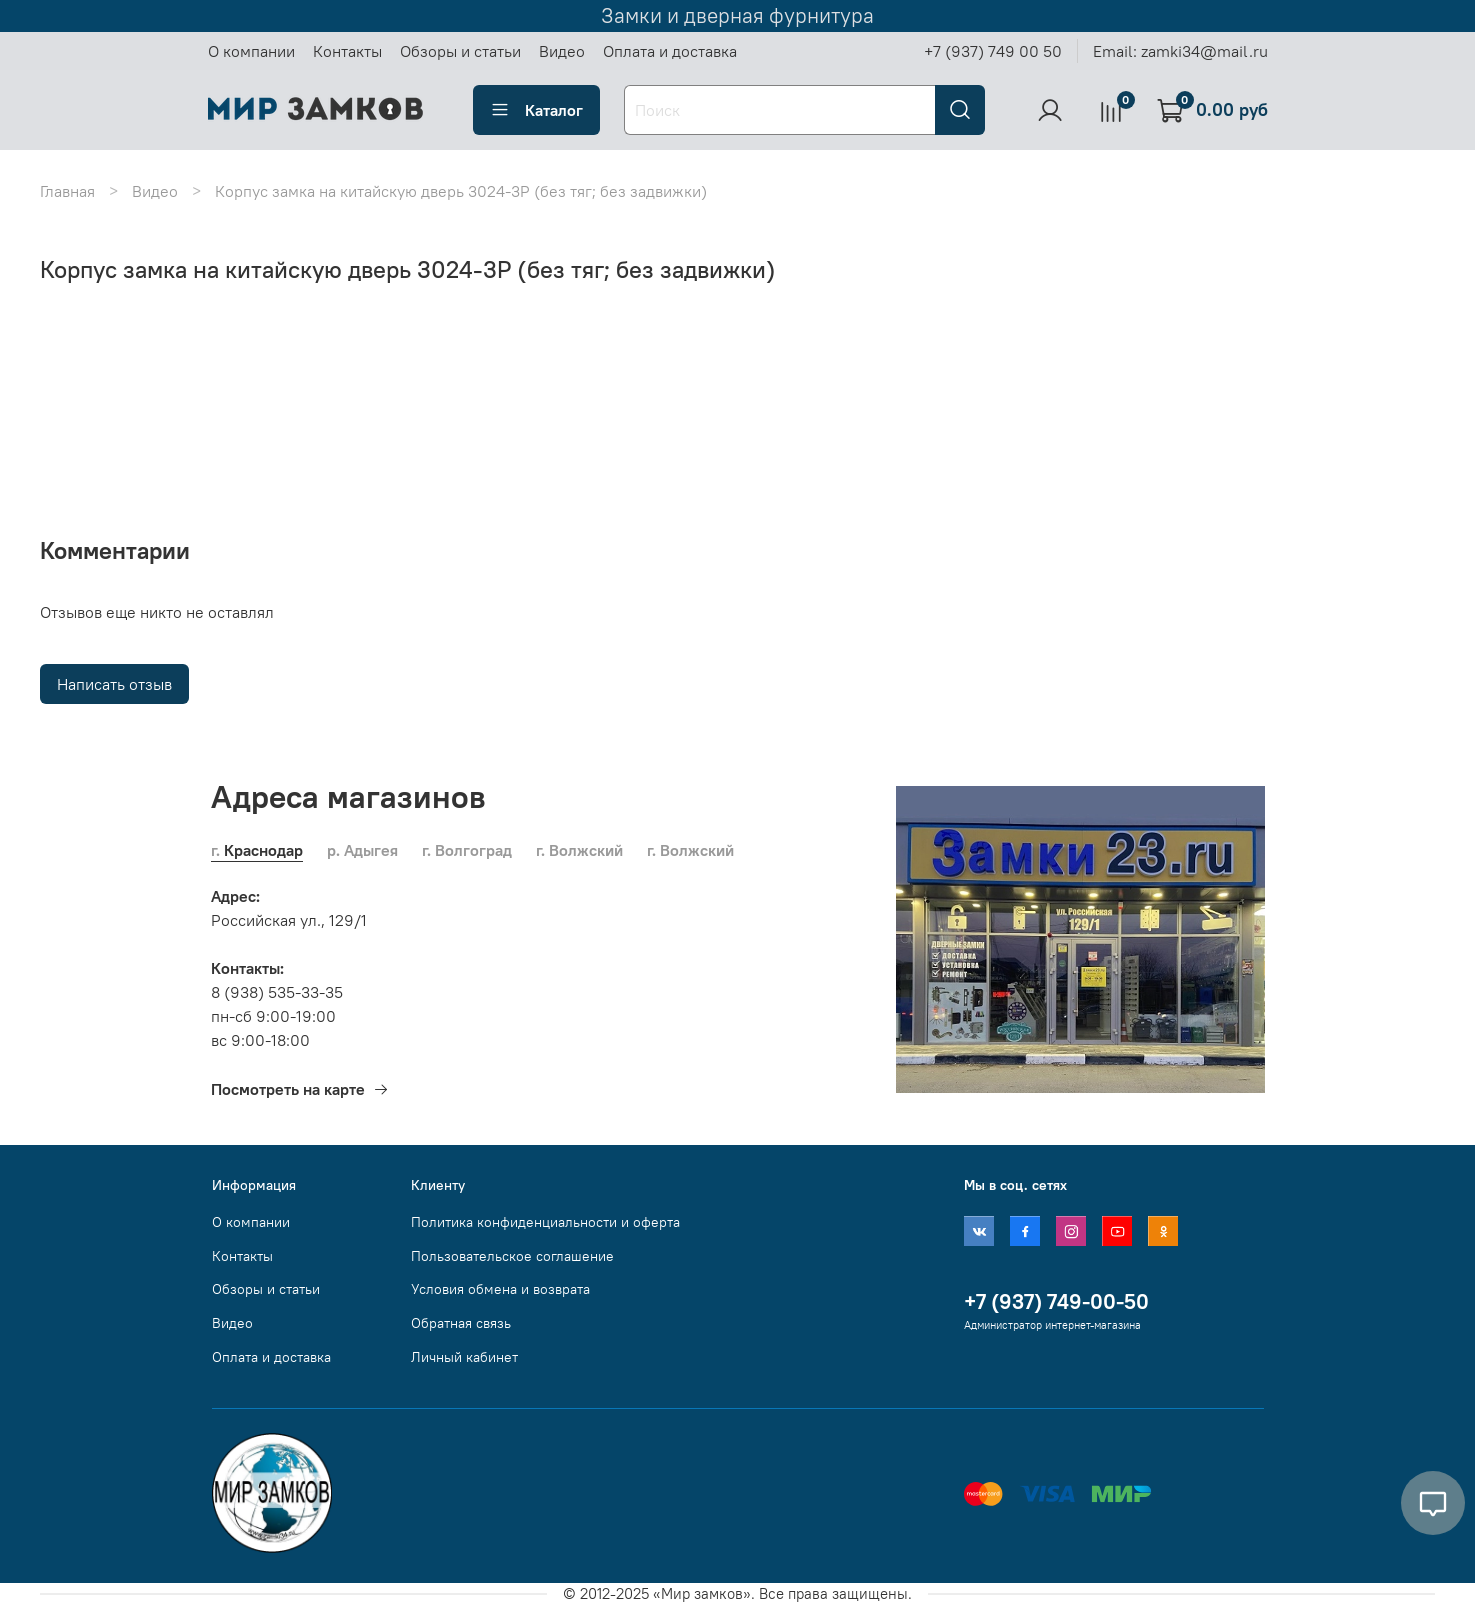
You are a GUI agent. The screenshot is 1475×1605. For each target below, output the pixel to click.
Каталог (536, 110)
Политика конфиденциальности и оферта (545, 1222)
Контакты (347, 51)
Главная (67, 191)
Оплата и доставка (670, 51)
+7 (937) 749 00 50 (993, 51)
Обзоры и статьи (460, 51)
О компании (251, 51)
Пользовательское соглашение (512, 1256)
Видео (562, 51)
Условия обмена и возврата (500, 1289)
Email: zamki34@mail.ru (1180, 51)
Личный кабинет (464, 1357)
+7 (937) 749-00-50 (1056, 1301)
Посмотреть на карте (300, 1089)
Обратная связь (461, 1323)
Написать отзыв (114, 684)
